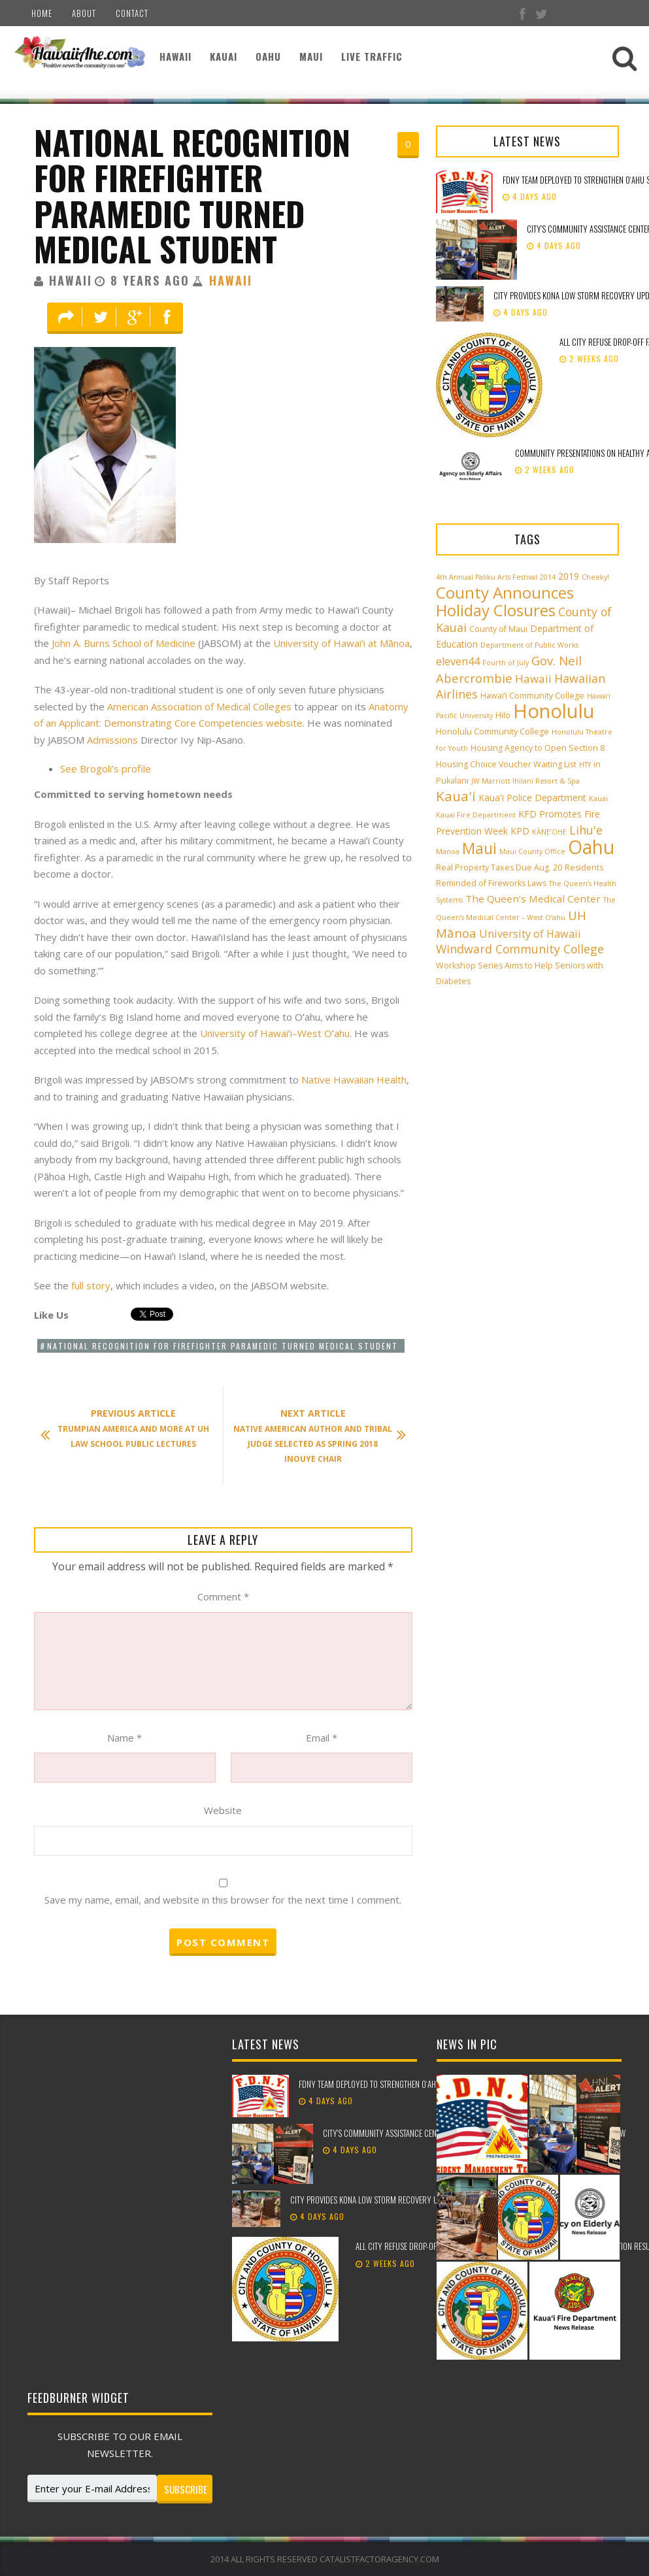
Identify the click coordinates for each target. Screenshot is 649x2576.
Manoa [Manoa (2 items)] (447, 851)
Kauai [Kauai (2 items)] (598, 798)
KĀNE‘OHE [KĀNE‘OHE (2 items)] (549, 831)
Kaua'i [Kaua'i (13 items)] (456, 796)
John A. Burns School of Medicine (123, 643)
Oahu (268, 56)
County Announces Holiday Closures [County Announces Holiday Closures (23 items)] (505, 601)
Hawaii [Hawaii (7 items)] (533, 678)
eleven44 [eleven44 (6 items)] (458, 661)
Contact (132, 13)
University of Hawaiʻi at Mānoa (341, 643)
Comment (223, 1596)
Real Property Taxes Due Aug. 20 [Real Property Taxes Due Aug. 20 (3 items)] (499, 867)
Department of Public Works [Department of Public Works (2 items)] (529, 645)
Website (223, 1810)
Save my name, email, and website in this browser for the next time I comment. (222, 1899)
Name (124, 1737)
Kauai (223, 56)
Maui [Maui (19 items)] (479, 848)
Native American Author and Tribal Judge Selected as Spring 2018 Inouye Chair (313, 1435)
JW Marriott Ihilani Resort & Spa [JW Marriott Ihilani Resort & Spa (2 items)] (525, 780)
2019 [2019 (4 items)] (568, 576)
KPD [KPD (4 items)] (519, 831)
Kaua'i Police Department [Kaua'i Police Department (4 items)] (532, 797)
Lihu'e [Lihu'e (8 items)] (586, 830)
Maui (311, 56)
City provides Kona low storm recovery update (374, 2199)
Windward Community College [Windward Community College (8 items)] (520, 949)
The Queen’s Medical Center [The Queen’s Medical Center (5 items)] (533, 898)
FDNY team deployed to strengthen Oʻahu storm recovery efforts (413, 2084)
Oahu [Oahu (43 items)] (591, 846)
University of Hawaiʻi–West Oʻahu (275, 1033)
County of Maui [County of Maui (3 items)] (498, 629)
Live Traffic (372, 56)
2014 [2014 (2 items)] (548, 577)
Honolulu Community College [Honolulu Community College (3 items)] (492, 731)
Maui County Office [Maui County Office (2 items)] (532, 851)
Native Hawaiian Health (354, 1079)
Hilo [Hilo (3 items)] (502, 715)
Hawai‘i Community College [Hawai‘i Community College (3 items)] (532, 695)
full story (90, 1285)
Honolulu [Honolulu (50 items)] (554, 711)
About (84, 13)
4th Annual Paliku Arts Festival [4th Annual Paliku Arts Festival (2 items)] (486, 577)
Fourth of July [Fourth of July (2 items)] (505, 662)
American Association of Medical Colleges (199, 706)
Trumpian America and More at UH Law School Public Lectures (131, 1428)
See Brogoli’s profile (105, 768)
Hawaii (175, 56)
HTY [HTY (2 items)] (585, 764)
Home (41, 13)
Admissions (112, 739)
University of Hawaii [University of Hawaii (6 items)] (530, 934)
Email (321, 1737)
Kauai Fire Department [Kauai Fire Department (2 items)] (476, 814)
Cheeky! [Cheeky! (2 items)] (595, 577)
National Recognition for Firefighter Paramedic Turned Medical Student (192, 195)
